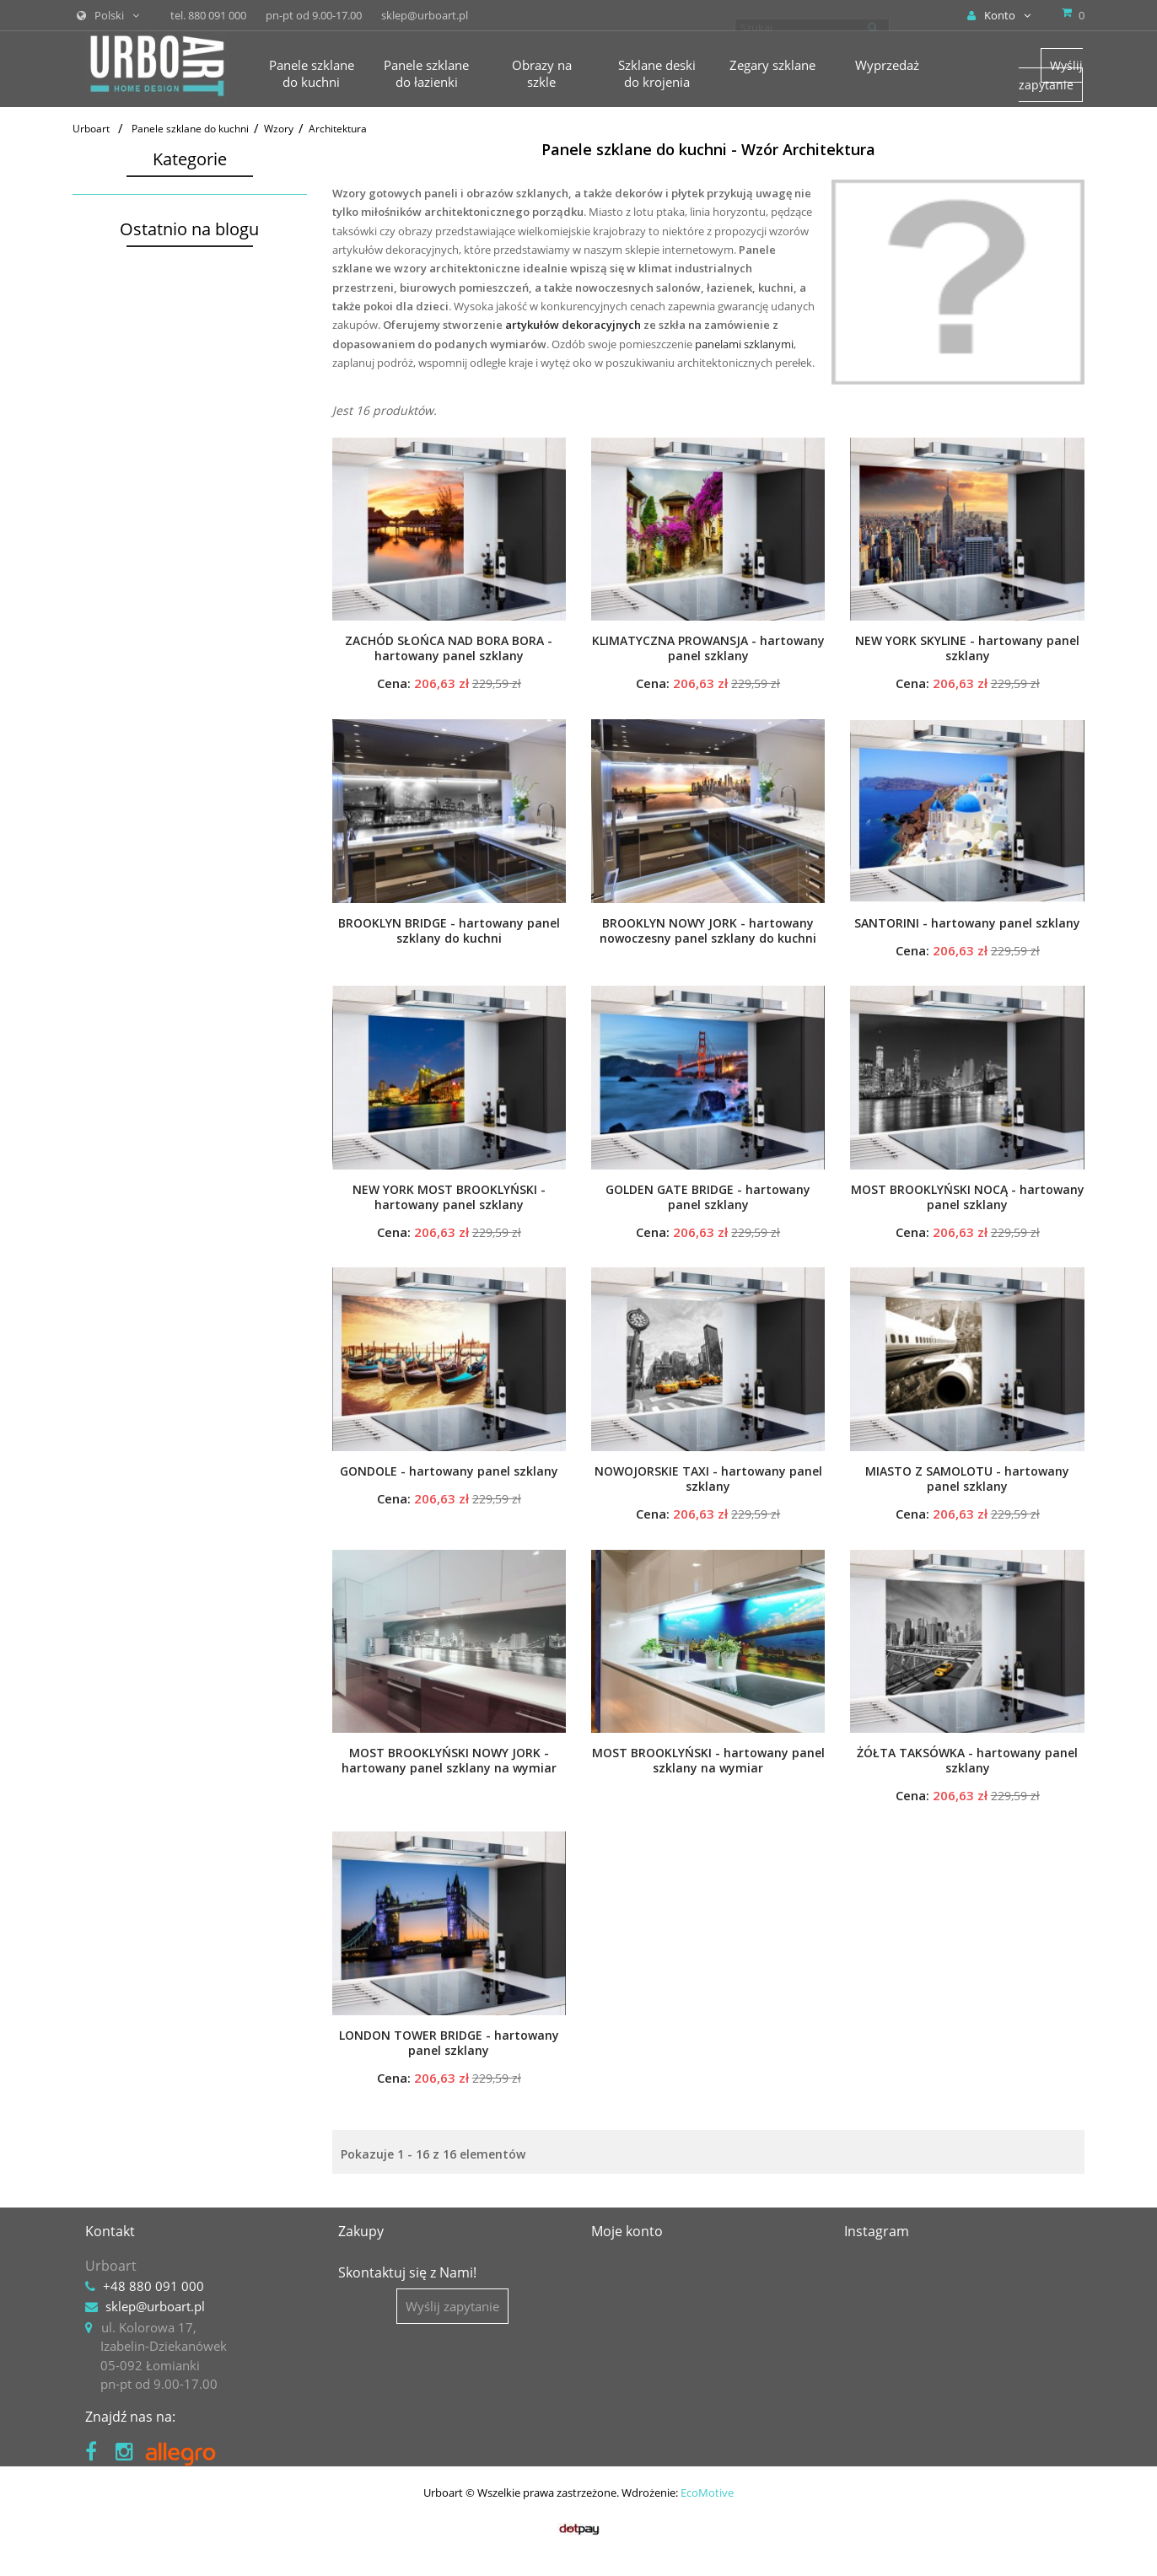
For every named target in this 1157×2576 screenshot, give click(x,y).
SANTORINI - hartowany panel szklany (967, 923)
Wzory (104, 280)
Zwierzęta (123, 369)
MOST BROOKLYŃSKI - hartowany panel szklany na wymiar (708, 1760)
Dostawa (363, 2327)
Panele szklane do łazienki (155, 512)
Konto (999, 15)
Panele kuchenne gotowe (157, 235)
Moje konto (627, 2231)
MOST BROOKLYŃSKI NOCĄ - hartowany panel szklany (967, 1197)
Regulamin (369, 2368)
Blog (351, 2306)
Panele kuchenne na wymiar (166, 257)
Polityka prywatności (398, 2388)
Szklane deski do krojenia (152, 569)
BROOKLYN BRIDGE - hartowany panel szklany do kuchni (449, 931)
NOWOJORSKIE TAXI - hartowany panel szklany (708, 1479)
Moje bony (622, 2347)
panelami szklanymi (744, 344)
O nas (355, 2265)
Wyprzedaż (112, 653)
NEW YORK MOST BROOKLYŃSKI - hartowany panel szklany (449, 1197)
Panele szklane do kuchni (152, 207)
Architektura (133, 436)
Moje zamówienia (642, 2265)
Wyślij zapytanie (1051, 74)
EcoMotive (707, 2529)
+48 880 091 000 (153, 2286)
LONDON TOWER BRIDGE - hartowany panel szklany (449, 2043)
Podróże (118, 392)
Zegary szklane (122, 597)
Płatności (364, 2347)
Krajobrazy (126, 347)
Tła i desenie (131, 458)
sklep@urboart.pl (155, 2306)
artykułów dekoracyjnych (573, 324)
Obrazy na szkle (125, 541)
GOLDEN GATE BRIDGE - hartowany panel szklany (707, 1197)
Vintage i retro (135, 480)
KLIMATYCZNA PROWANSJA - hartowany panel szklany (708, 648)
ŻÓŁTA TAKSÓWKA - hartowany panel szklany (967, 1760)
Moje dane (622, 2327)
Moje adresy (627, 2306)
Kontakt (360, 2286)
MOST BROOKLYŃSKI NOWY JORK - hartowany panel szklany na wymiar (449, 1760)
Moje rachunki (633, 2286)
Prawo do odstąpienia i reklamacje (438, 2409)
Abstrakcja (125, 414)
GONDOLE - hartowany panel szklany (449, 1471)
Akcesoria (108, 625)
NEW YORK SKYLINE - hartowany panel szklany (967, 648)
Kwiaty (114, 324)
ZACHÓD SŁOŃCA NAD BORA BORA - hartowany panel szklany (448, 648)
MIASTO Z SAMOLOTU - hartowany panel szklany (967, 1479)
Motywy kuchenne (146, 302)
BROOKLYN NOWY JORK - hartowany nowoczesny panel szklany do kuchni (708, 931)
